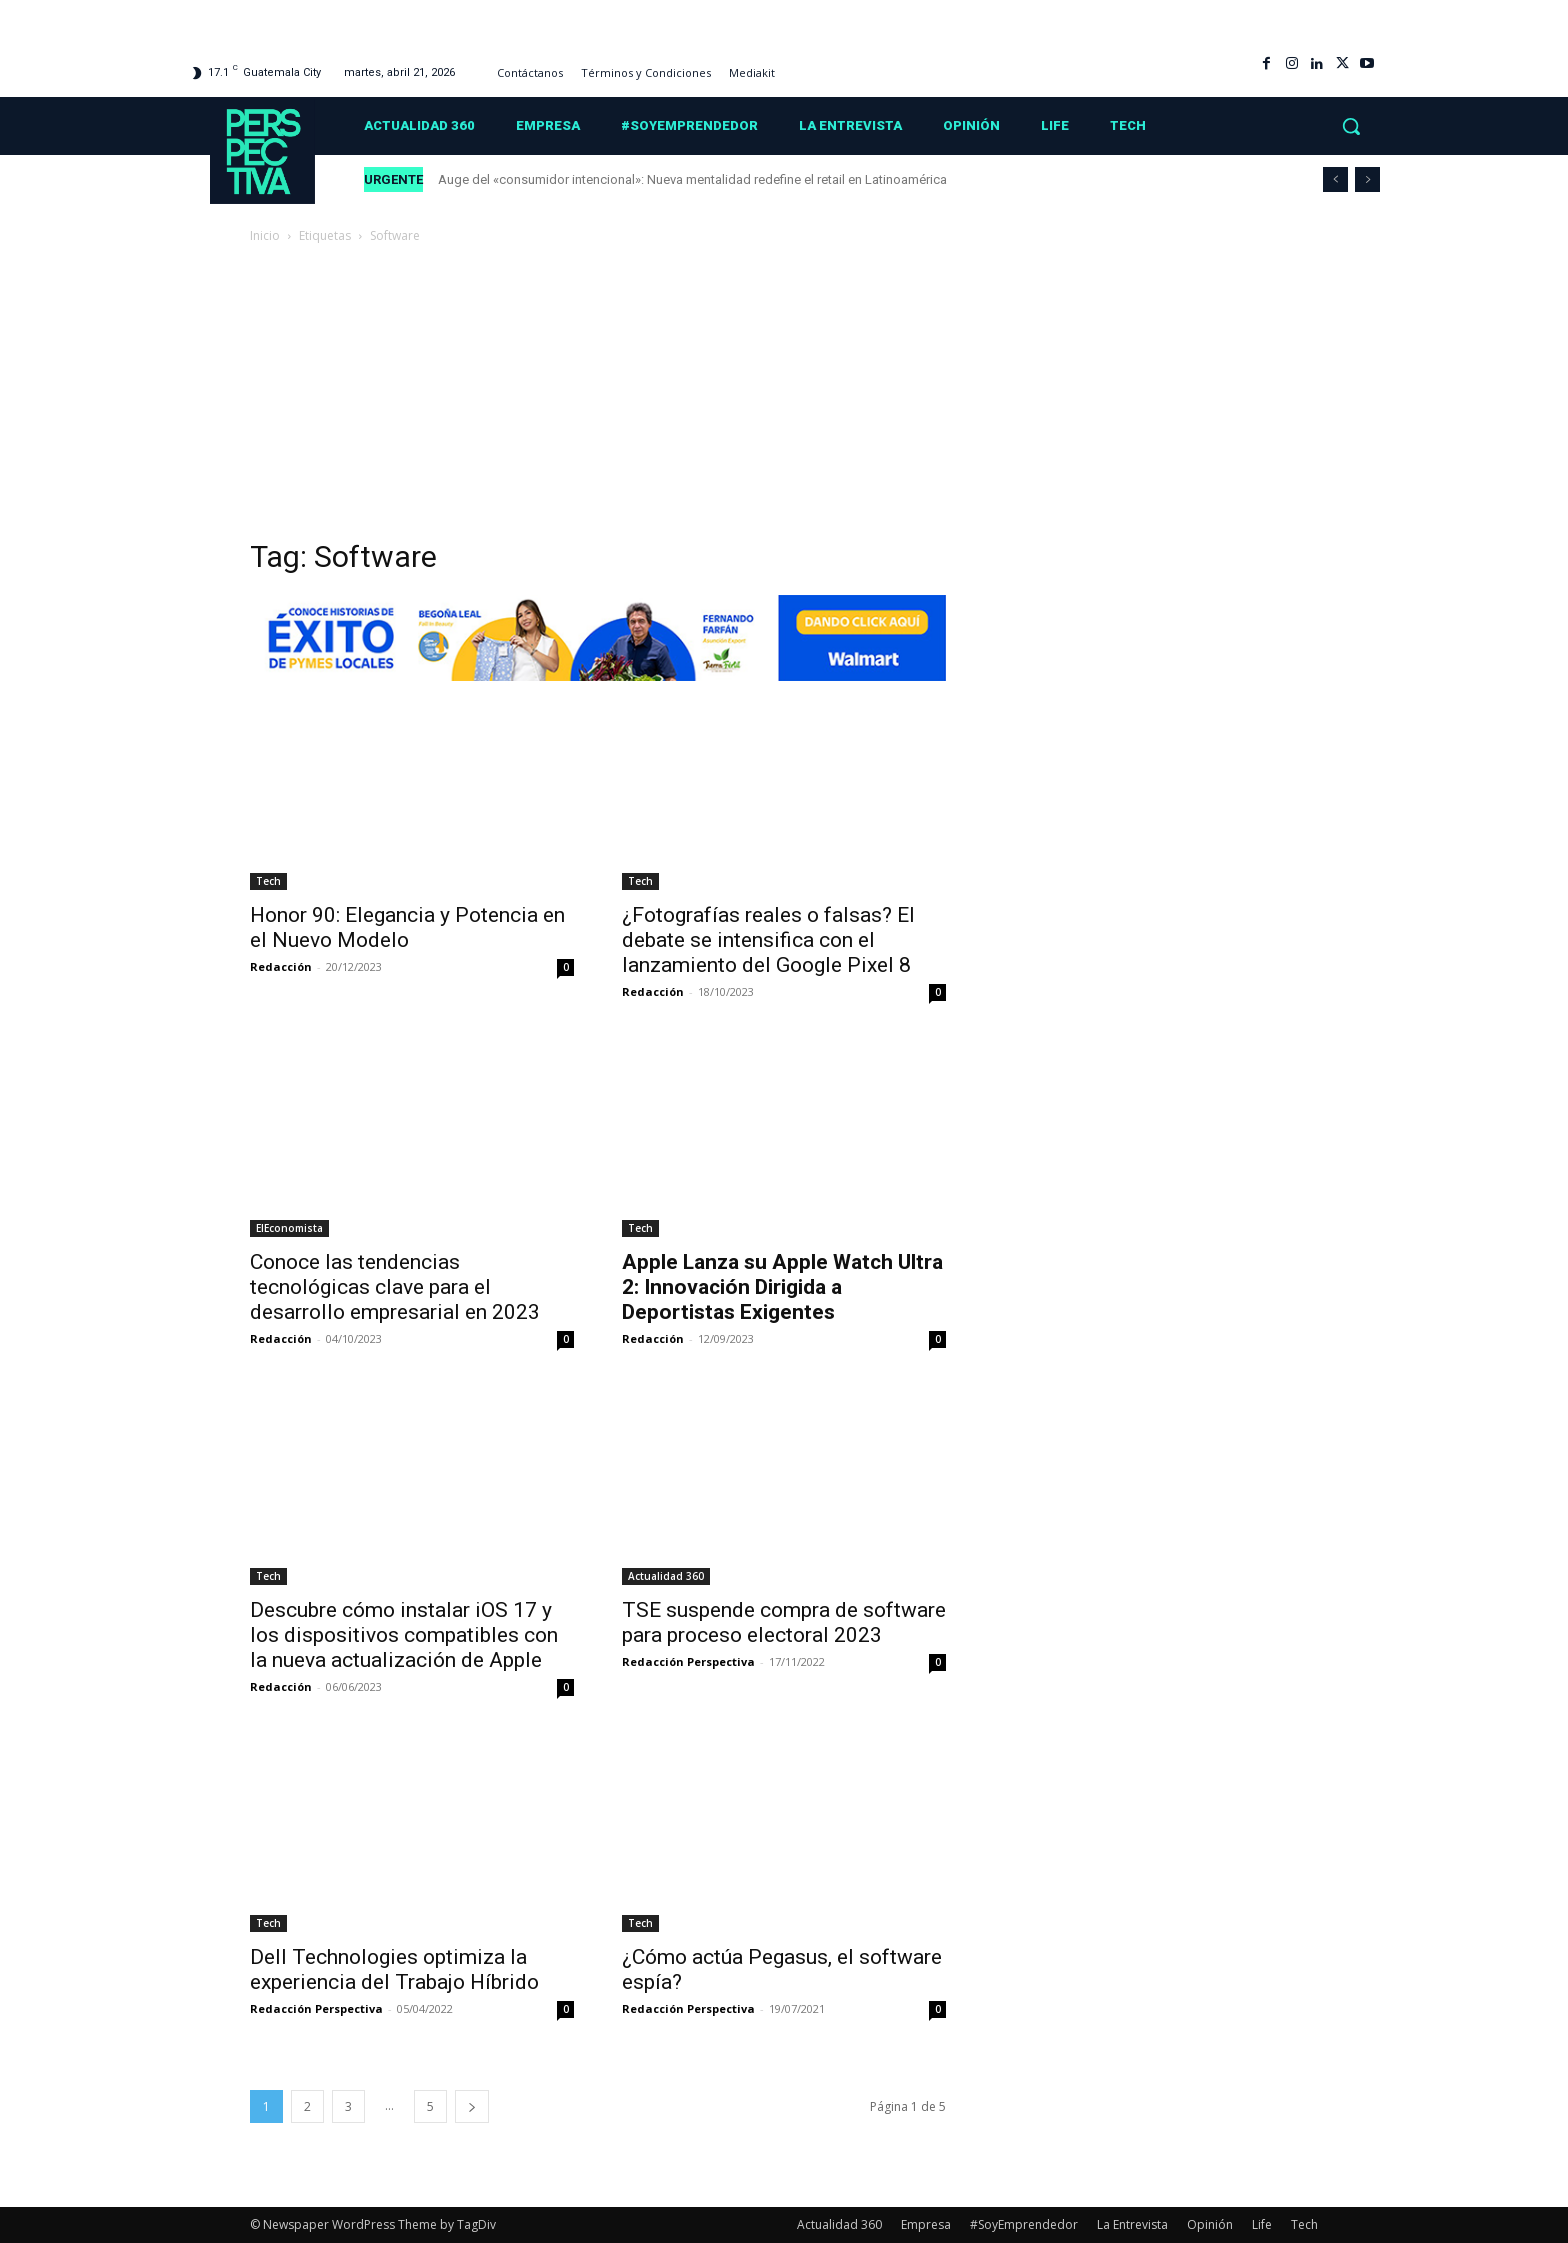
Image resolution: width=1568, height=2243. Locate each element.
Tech (268, 881)
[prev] (1335, 179)
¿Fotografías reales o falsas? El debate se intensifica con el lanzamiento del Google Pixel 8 (768, 940)
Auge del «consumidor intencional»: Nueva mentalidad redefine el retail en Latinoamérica (692, 179)
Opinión (1210, 2224)
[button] (1351, 126)
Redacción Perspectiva (688, 1661)
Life (1262, 2224)
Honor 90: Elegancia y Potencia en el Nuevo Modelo (407, 927)
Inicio (265, 235)
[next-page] (472, 2106)
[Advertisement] (784, 397)
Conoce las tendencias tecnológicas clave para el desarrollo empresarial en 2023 (395, 1287)
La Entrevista (1132, 2224)
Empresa (926, 2224)
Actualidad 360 (666, 1576)
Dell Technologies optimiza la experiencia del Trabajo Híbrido (394, 1969)
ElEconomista (289, 1228)
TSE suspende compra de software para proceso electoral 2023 (784, 1622)
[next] (1367, 179)
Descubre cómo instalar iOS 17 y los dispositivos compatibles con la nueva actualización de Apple (404, 1635)
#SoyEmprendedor (1024, 2224)
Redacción (281, 966)
